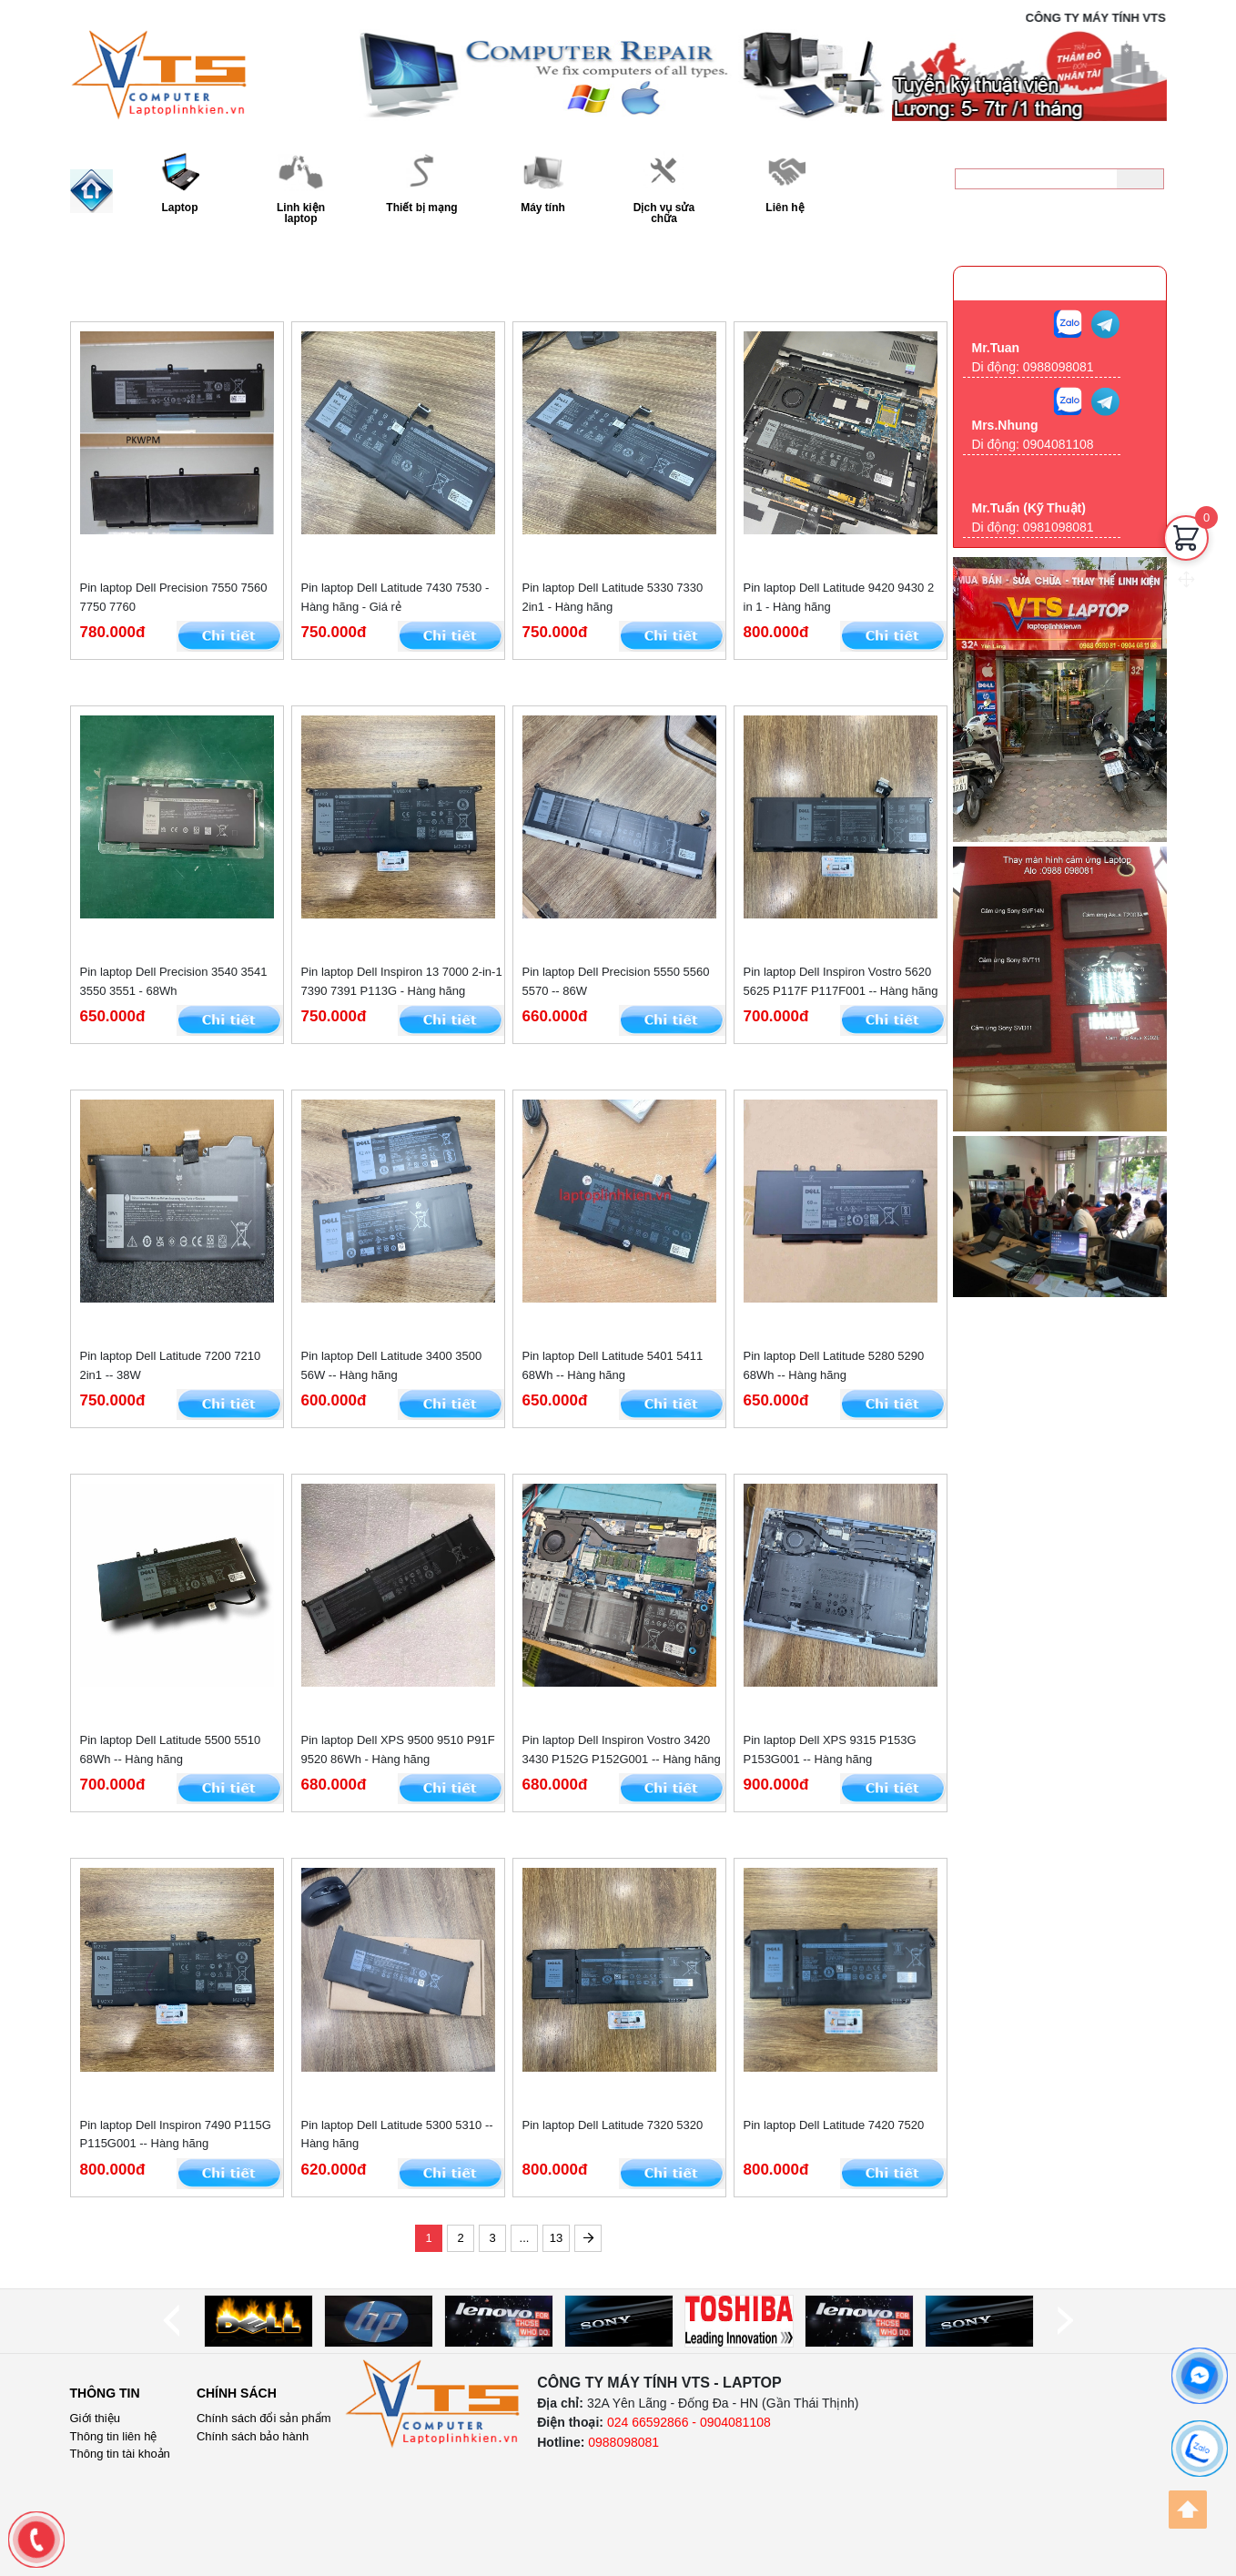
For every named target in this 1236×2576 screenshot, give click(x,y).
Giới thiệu (95, 2418)
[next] (1065, 2321)
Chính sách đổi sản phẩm (264, 2418)
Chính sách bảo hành (253, 2436)
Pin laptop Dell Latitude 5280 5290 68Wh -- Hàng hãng (834, 1365)
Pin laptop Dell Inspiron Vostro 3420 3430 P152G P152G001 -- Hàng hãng (621, 1749)
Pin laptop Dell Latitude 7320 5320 (613, 2125)
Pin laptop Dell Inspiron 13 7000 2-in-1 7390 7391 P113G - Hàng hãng (401, 981)
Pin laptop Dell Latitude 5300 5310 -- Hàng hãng (397, 2134)
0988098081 (1102, 214)
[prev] (171, 2321)
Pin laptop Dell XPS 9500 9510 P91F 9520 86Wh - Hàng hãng (398, 1749)
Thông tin (105, 2393)
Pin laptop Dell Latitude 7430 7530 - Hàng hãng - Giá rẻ (395, 597)
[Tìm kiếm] (1140, 178)
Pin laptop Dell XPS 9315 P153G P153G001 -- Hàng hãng (830, 1749)
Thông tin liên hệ (113, 2436)
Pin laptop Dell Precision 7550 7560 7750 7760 (174, 597)
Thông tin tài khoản (120, 2453)
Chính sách (237, 2393)
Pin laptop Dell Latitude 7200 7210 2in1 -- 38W (170, 1365)
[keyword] (1036, 178)
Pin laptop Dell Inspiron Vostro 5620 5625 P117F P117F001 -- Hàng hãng (841, 981)
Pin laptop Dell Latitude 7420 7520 (834, 2125)
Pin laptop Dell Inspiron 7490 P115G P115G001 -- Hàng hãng (175, 2134)
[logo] (433, 2403)
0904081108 (1058, 444)
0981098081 (1058, 527)
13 (556, 2238)
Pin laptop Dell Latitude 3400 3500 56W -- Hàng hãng (391, 1365)
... (525, 2238)
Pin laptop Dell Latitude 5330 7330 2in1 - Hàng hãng (613, 597)
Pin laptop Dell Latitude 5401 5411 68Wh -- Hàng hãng (613, 1365)
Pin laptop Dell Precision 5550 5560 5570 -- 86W (616, 981)
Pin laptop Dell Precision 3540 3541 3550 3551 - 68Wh (174, 981)
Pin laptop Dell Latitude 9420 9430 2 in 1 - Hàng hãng (839, 597)
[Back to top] (1188, 2510)
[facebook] (1199, 2375)
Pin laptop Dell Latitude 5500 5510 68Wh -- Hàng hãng (170, 1749)
